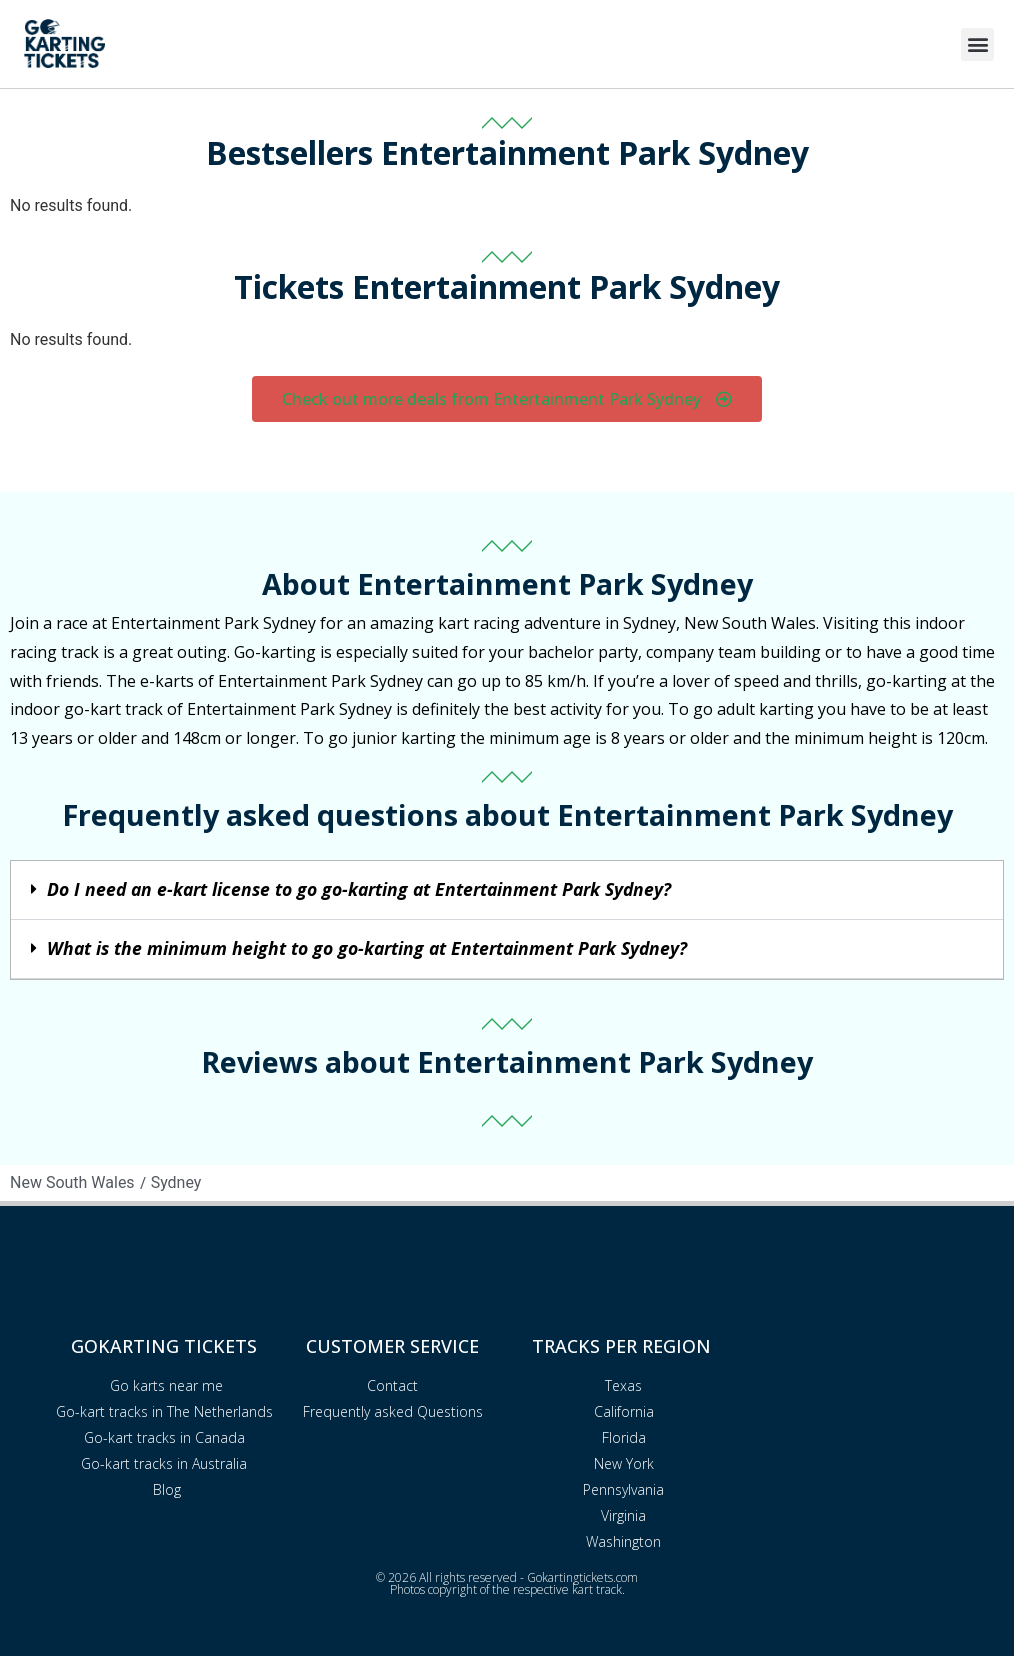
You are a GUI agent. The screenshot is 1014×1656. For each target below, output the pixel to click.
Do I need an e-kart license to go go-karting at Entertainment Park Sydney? (359, 889)
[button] (977, 44)
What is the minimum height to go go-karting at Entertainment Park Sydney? (367, 948)
